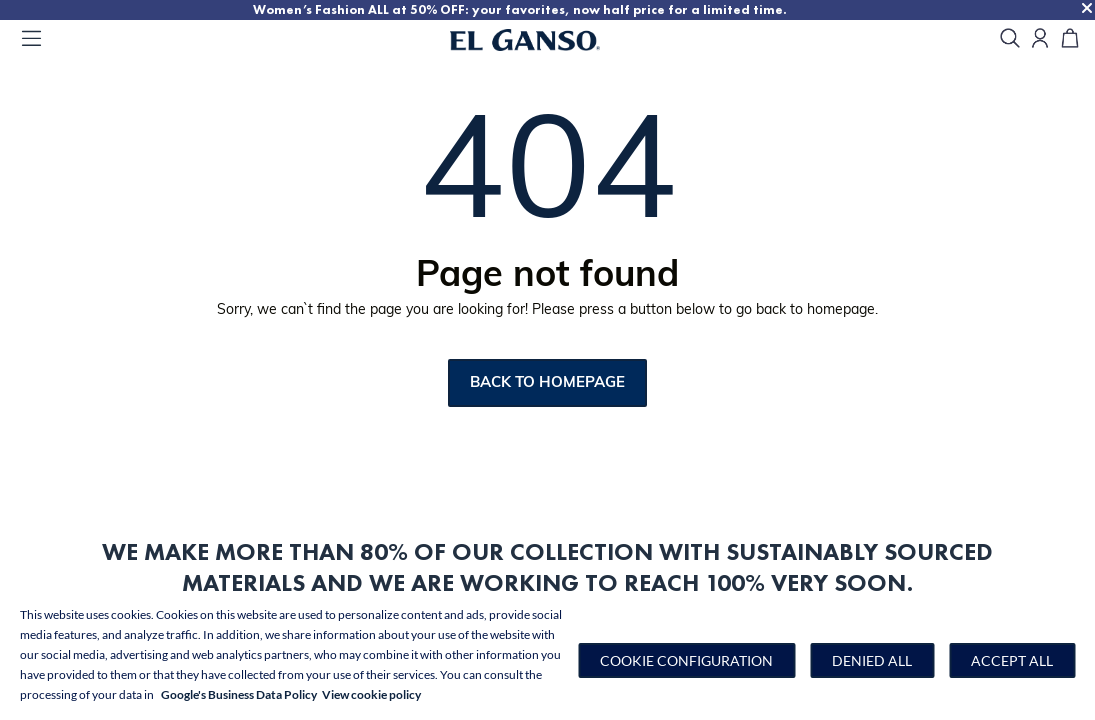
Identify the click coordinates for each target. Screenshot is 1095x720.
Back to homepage (547, 383)
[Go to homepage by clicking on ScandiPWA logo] (550, 40)
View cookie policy (371, 694)
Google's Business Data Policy (239, 694)
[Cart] (1070, 39)
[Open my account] (1040, 39)
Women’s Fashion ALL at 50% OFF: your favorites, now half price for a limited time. (606, 9)
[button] (686, 660)
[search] (1010, 39)
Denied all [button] (872, 660)
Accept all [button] (1012, 660)
